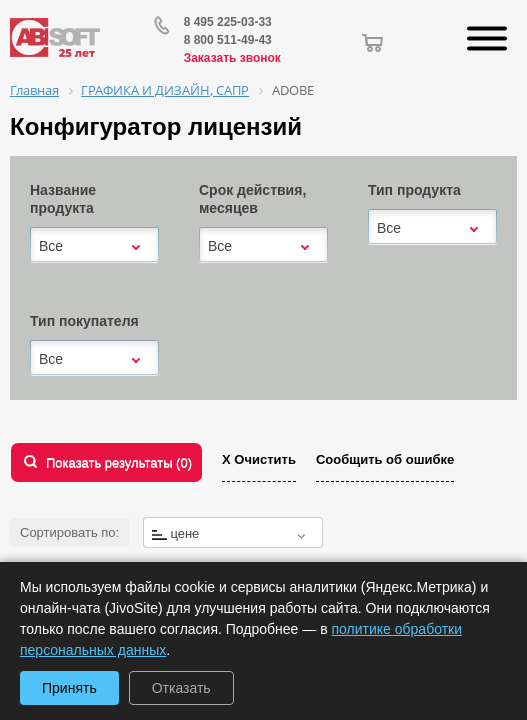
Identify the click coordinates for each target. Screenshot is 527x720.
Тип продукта (414, 190)
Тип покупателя (84, 321)
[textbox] (233, 533)
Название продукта (63, 199)
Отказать (181, 688)
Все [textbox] (51, 246)
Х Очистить (259, 459)
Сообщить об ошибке (385, 459)
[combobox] (94, 246)
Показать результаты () (119, 462)
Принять (69, 688)
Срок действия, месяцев (252, 199)
